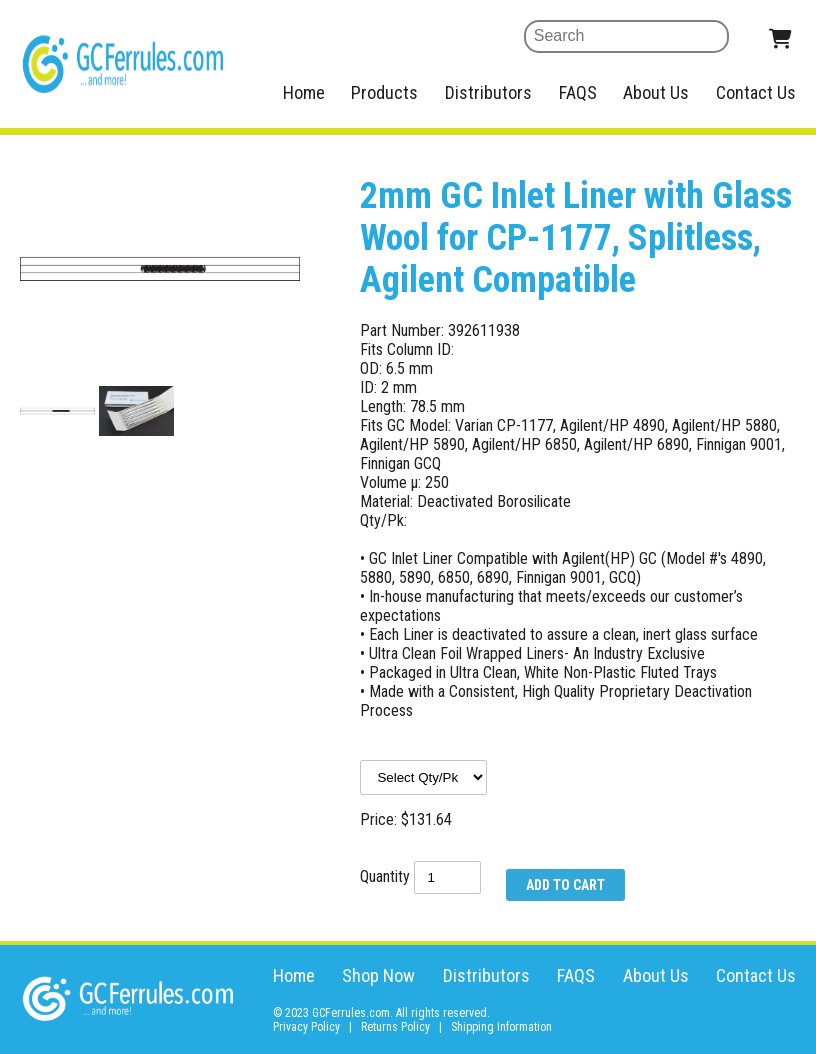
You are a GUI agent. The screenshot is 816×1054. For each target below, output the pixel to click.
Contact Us (756, 92)
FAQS (578, 92)
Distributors (488, 92)
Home (304, 92)
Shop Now (378, 975)
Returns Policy (395, 1027)
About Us (656, 92)
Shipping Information (501, 1027)
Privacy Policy (306, 1027)
